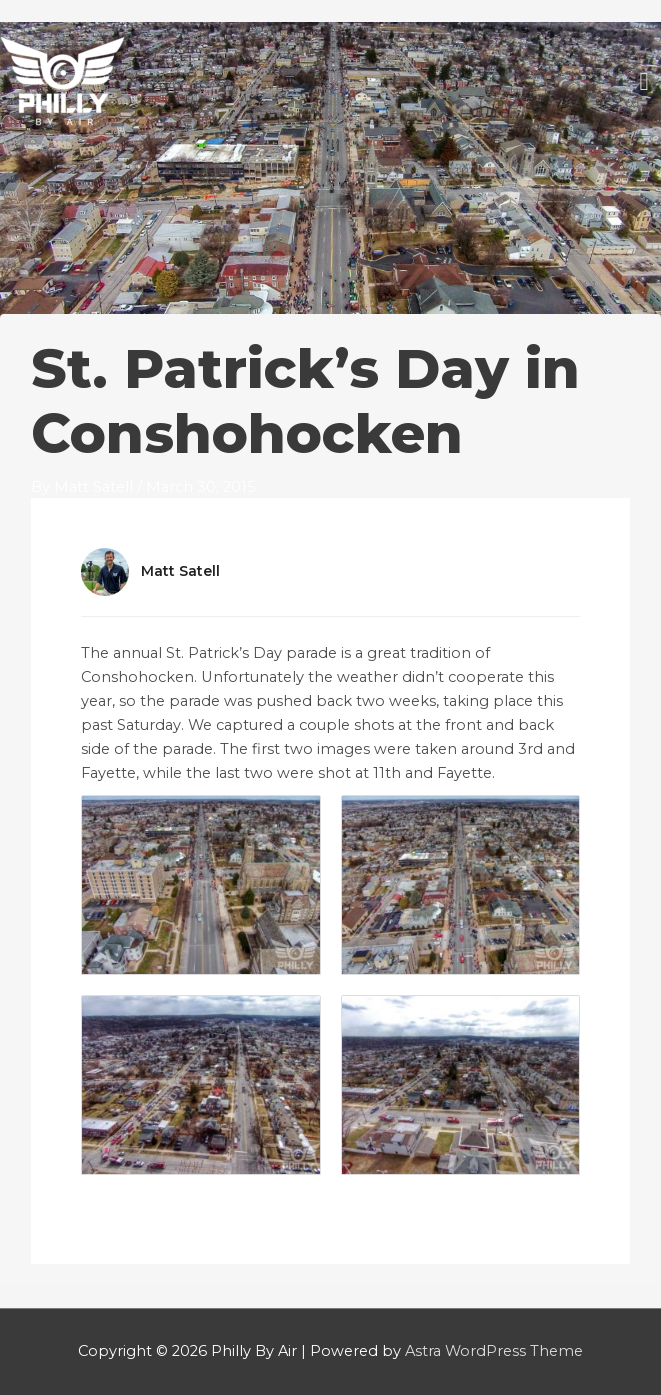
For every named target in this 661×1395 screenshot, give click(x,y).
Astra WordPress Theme (494, 1351)
